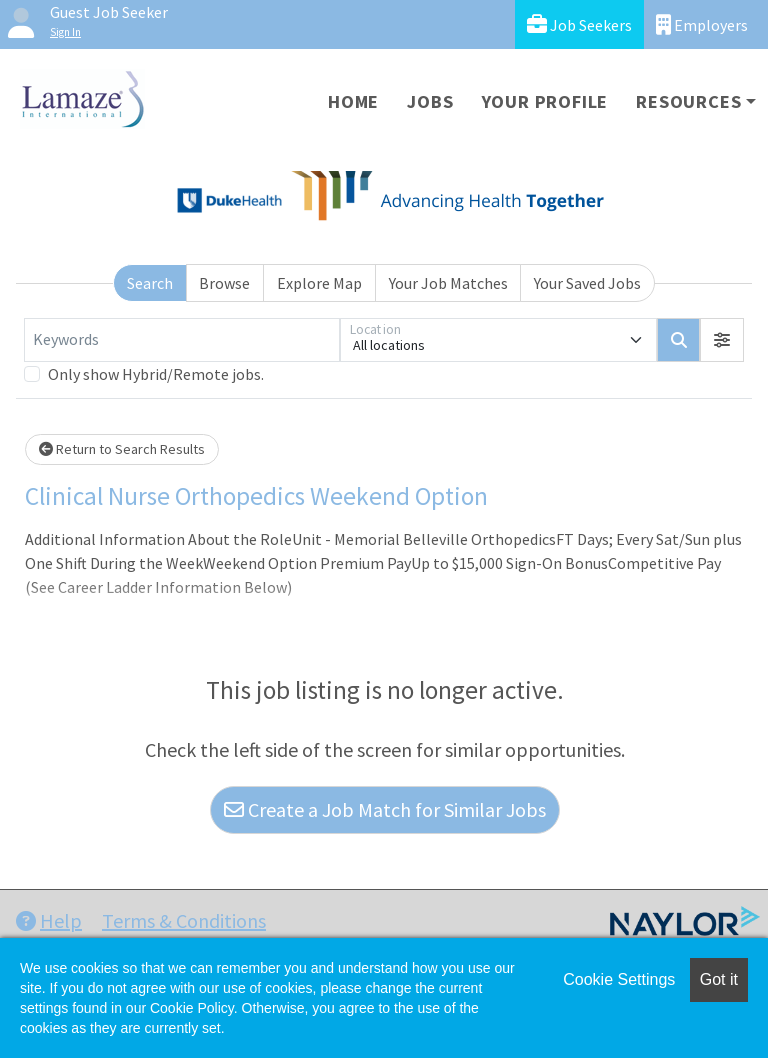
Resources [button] (688, 101)
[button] (722, 340)
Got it (719, 979)
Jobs (430, 101)
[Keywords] (182, 340)
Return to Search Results (122, 449)
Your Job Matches (448, 283)
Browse (224, 283)
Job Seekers (579, 24)
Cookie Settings (619, 979)
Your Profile (545, 101)
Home (353, 101)
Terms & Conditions (184, 920)
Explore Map (319, 283)
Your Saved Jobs (587, 283)
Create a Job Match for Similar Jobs (385, 809)
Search (150, 283)
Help (49, 920)
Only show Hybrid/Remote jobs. (156, 374)
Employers (702, 24)
